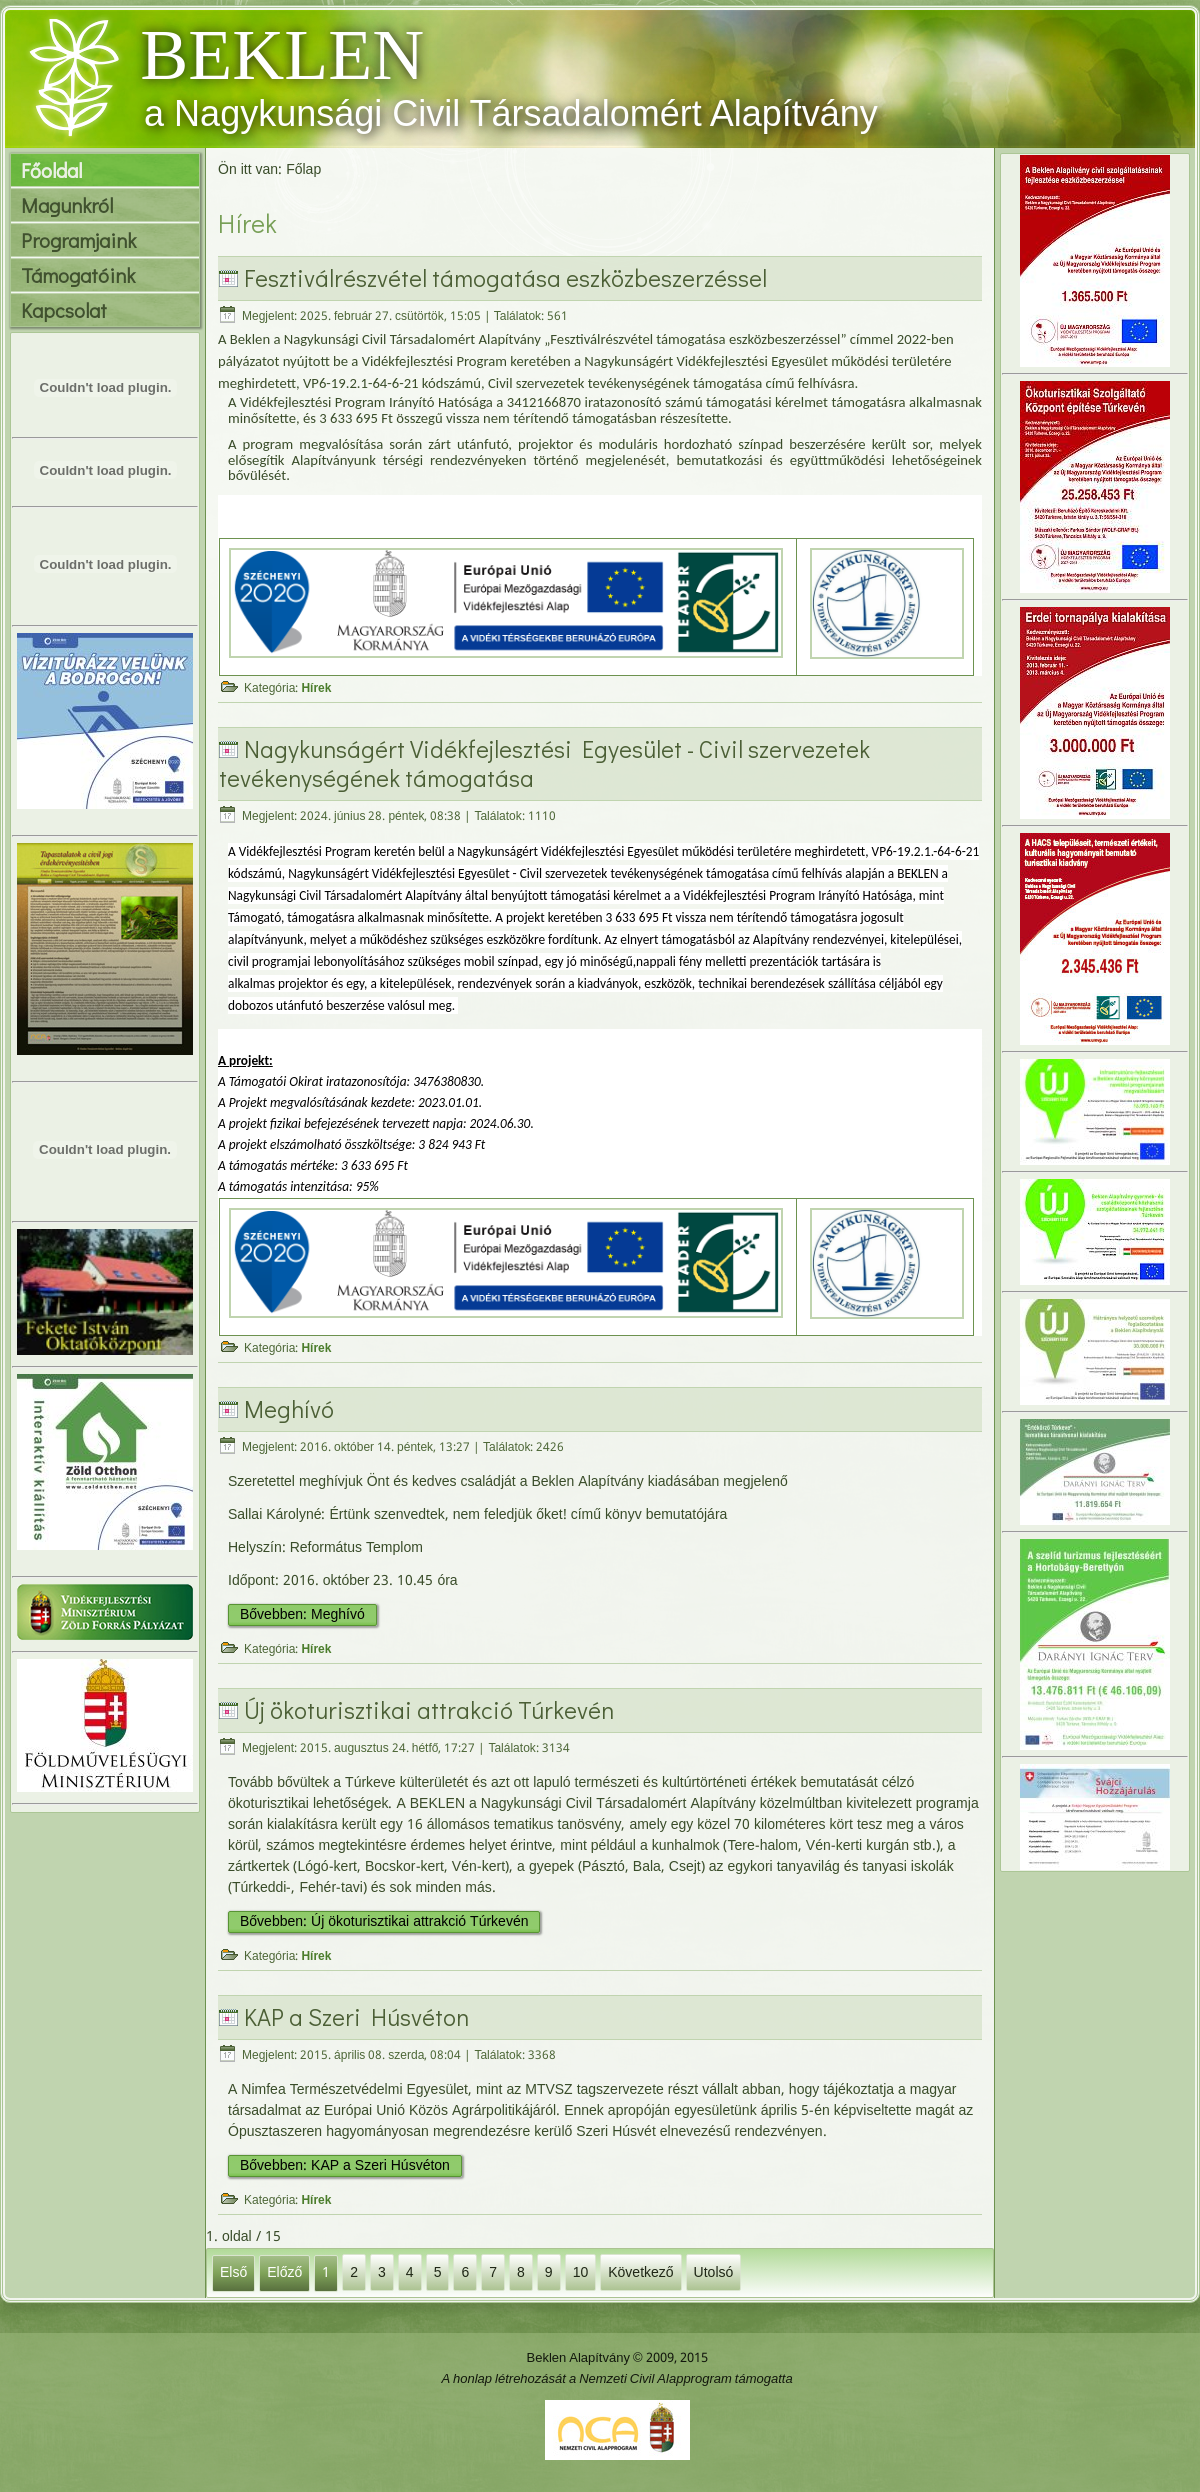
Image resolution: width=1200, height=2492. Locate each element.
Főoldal (51, 170)
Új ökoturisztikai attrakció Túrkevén (429, 1709)
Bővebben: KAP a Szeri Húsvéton (345, 2166)
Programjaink (78, 240)
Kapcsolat (64, 310)
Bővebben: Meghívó (302, 1615)
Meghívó (289, 1408)
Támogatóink (78, 275)
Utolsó (714, 2272)
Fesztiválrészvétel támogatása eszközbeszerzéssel (505, 277)
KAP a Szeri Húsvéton (356, 2016)
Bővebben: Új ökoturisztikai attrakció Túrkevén (384, 1922)
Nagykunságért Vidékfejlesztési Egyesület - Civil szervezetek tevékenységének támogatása (544, 763)
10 (581, 2272)
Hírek (316, 689)
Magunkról (67, 205)
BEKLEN (282, 55)
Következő (640, 2272)
